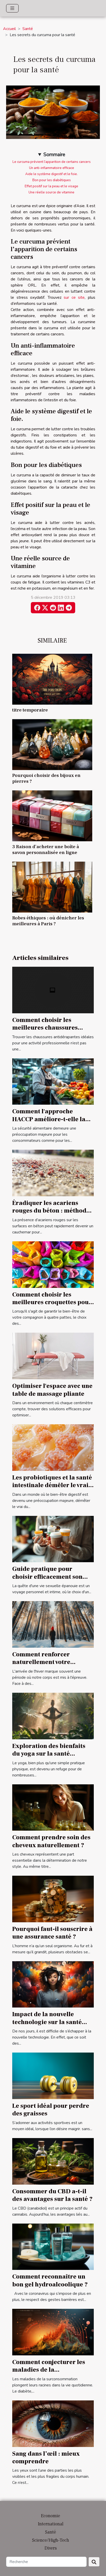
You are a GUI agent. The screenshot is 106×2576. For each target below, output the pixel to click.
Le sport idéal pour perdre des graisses (50, 2109)
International (50, 2524)
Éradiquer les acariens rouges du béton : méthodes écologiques (52, 1210)
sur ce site (74, 297)
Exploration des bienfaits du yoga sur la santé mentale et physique (48, 1754)
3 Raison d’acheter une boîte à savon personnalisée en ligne (45, 850)
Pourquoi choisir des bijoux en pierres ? (46, 778)
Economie (50, 2516)
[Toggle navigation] (12, 8)
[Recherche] (46, 2562)
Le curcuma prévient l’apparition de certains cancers (51, 162)
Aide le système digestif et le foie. (51, 174)
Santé (27, 29)
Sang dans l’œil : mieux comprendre (46, 2457)
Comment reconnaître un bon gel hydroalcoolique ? (50, 2280)
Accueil (9, 29)
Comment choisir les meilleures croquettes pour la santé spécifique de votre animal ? (52, 1306)
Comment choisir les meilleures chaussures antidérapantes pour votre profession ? (50, 1031)
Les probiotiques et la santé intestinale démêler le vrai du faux (52, 1485)
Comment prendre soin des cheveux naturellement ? (51, 1841)
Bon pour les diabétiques (51, 180)
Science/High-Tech (50, 2540)
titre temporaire (30, 710)
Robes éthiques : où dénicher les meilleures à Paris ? (48, 921)
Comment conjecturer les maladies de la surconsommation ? (48, 2370)
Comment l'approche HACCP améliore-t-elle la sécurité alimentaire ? (48, 1119)
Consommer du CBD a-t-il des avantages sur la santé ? (52, 2195)
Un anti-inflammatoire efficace (51, 168)
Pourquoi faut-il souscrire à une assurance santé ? (52, 1933)
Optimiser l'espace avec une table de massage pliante (52, 1390)
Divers (50, 2548)
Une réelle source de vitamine (51, 192)
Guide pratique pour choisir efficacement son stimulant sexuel (47, 1576)
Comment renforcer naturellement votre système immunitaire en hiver (47, 1666)
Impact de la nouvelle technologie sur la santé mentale (47, 2022)
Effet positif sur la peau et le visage (51, 186)
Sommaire (54, 154)
